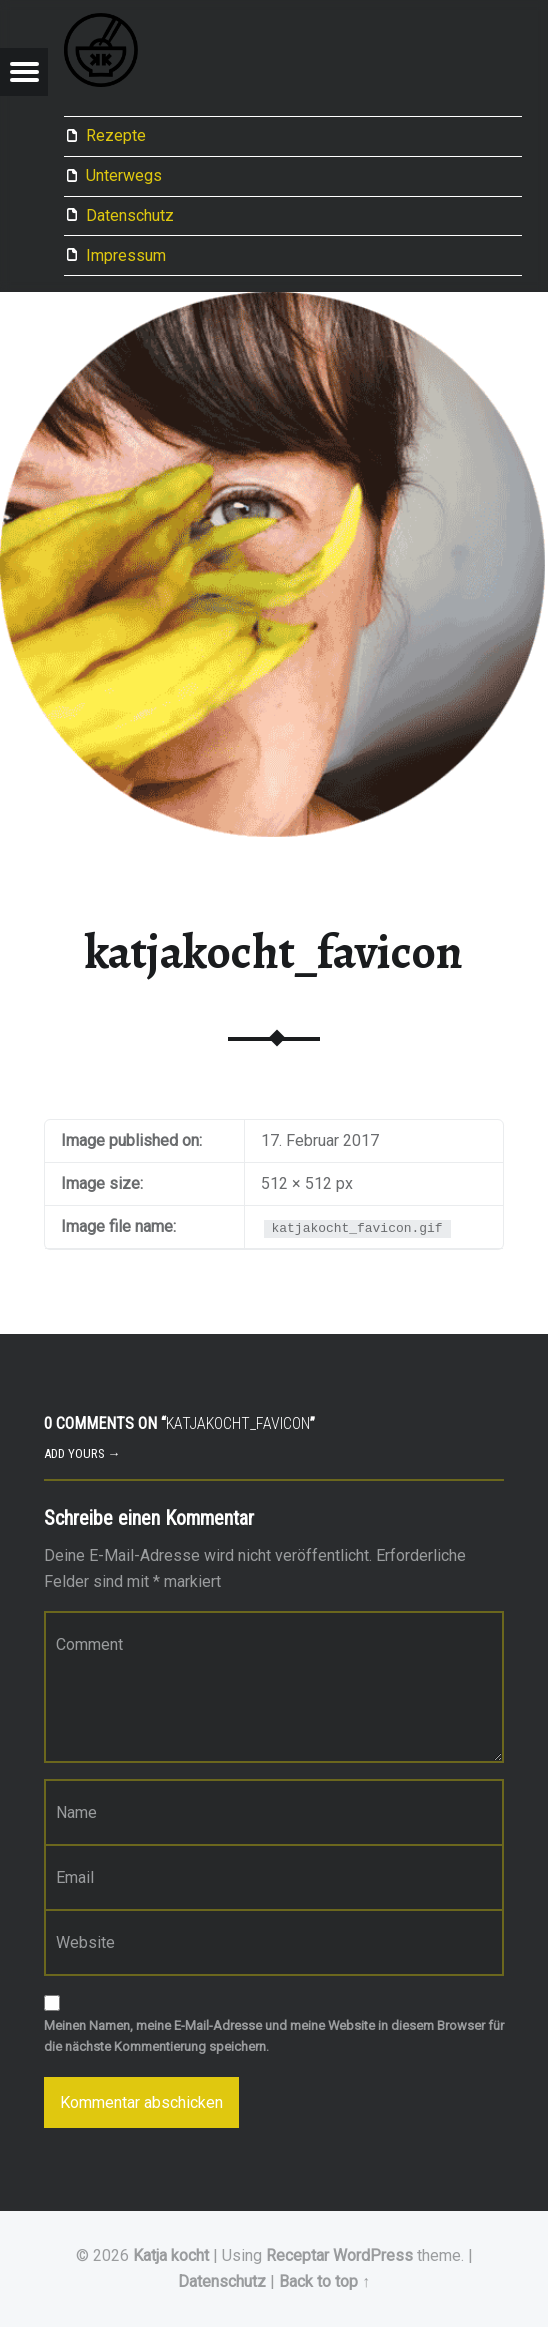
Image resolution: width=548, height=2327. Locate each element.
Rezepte (116, 135)
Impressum (126, 255)
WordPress (373, 2255)
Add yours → (82, 1453)
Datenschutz (130, 215)
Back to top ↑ (324, 2281)
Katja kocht (171, 2255)
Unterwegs (124, 175)
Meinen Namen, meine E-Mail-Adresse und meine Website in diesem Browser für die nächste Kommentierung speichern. (274, 2036)
